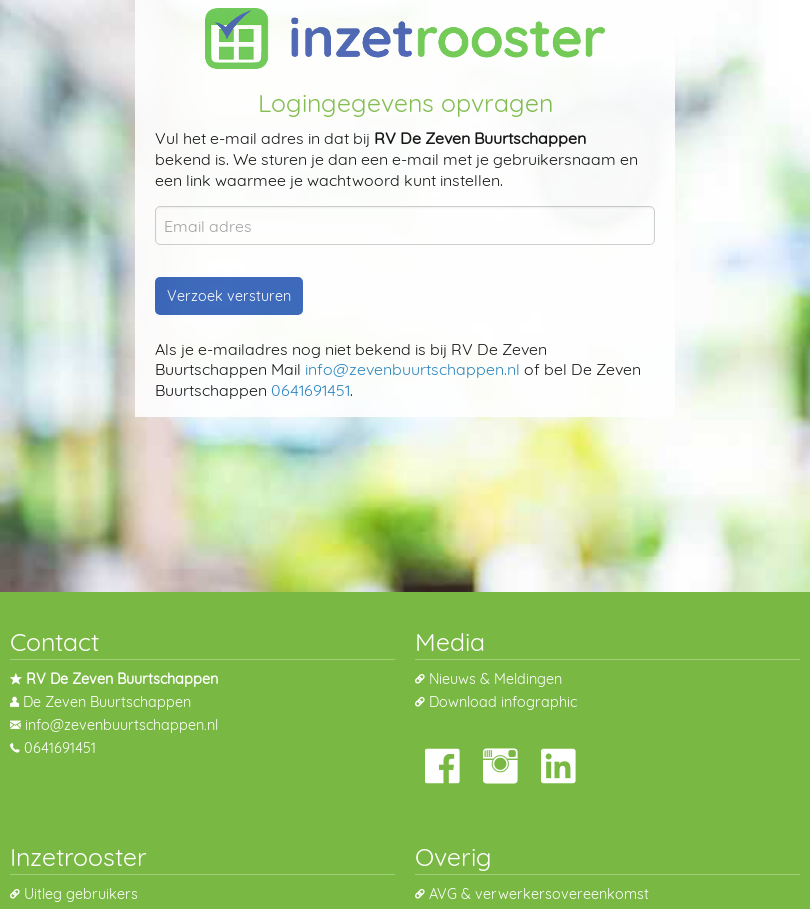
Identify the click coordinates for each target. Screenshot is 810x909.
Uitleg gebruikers (81, 894)
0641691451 (310, 390)
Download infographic (503, 702)
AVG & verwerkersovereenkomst (539, 894)
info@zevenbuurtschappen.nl (412, 369)
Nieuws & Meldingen (495, 679)
